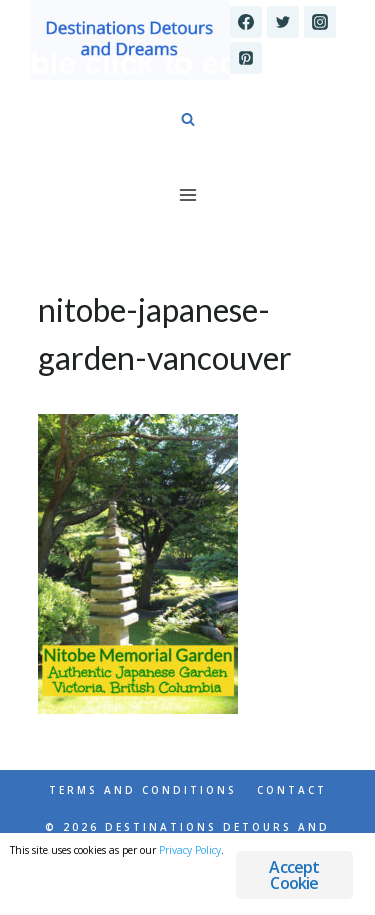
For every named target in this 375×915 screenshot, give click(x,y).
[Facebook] (246, 22)
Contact (292, 790)
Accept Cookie (294, 875)
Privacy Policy (190, 850)
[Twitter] (283, 22)
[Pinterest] (246, 58)
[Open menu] (187, 194)
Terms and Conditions (143, 790)
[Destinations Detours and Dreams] (130, 40)
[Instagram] (320, 22)
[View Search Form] (188, 120)
